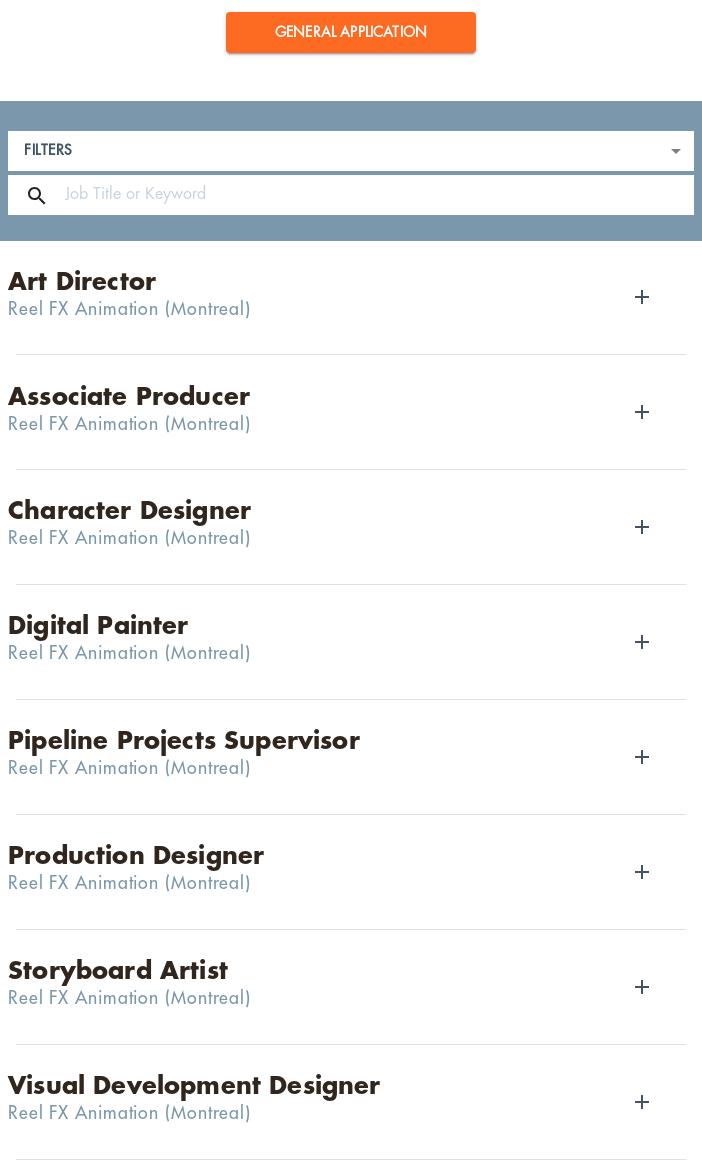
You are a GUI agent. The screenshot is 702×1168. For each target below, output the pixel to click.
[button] (351, 32)
